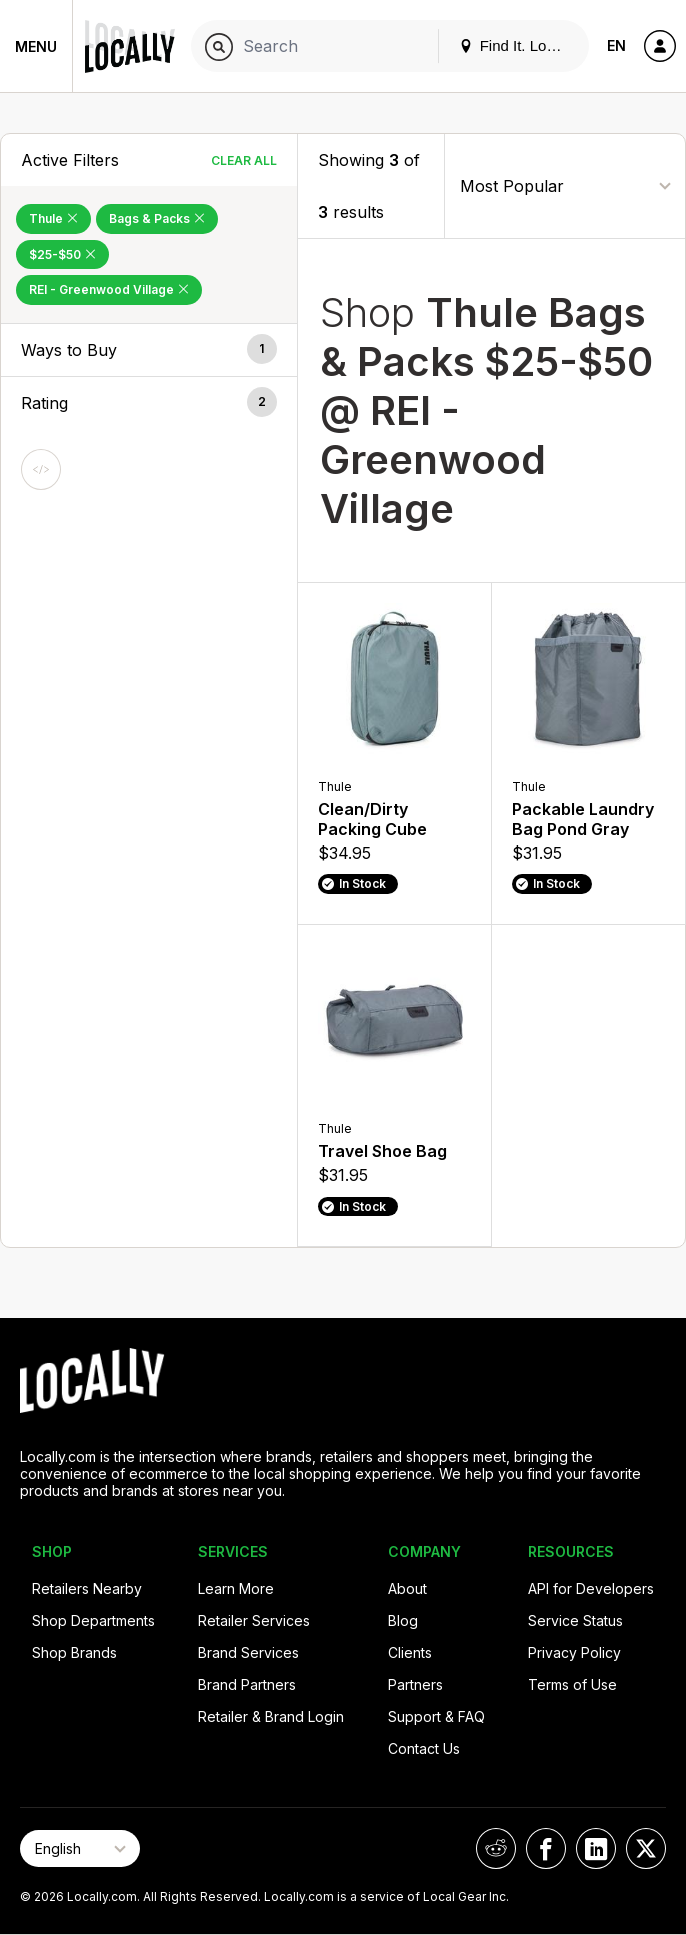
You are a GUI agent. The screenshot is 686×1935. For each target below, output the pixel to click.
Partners (415, 1684)
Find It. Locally (518, 45)
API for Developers (591, 1588)
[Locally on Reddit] (496, 1848)
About (407, 1588)
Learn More (236, 1588)
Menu (36, 46)
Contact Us (424, 1748)
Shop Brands (74, 1652)
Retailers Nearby (87, 1588)
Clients (410, 1652)
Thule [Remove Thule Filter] (53, 218)
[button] (149, 350)
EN (616, 45)
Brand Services (248, 1652)
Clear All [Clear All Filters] (244, 160)
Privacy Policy (574, 1652)
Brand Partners (247, 1684)
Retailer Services (254, 1620)
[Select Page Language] (80, 1848)
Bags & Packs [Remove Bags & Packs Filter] (157, 218)
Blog (403, 1620)
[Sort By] (565, 185)
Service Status (575, 1620)
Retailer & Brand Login (271, 1716)
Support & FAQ (436, 1716)
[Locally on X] (646, 1848)
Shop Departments (93, 1620)
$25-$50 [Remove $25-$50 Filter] (62, 254)
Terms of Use (572, 1684)
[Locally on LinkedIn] (596, 1848)
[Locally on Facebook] (546, 1848)
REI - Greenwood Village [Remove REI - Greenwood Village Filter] (109, 289)
